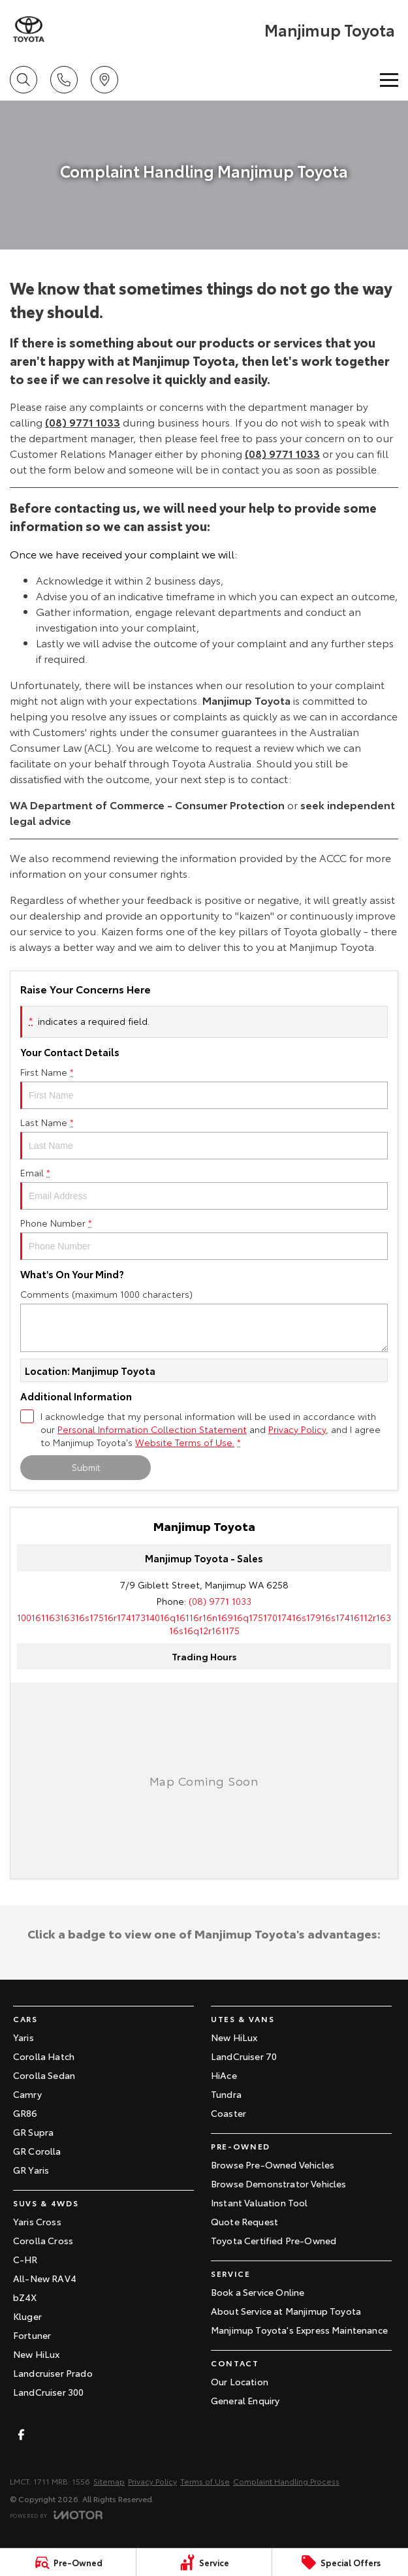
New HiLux (36, 2353)
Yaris (23, 2037)
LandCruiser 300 (48, 2391)
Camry (27, 2094)
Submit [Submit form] (86, 1467)
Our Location (239, 2381)
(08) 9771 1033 (82, 421)
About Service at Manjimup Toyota (286, 2310)
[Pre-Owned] (68, 2562)
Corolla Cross (43, 2240)
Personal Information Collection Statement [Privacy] (152, 1429)
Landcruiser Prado (53, 2372)
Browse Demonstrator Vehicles (278, 2183)
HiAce (224, 2075)
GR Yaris (31, 2169)
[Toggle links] (56, 2514)
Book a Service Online (257, 2291)
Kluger (27, 2316)
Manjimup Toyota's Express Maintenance (299, 2329)
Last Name (204, 1137)
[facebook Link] (21, 2434)
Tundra (226, 2094)
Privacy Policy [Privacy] (297, 1429)
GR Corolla (37, 2150)
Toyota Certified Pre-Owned (273, 2240)
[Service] (204, 2562)
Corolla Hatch (43, 2056)
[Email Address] (204, 1624)
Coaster (228, 2112)
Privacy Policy (152, 2481)
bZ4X (25, 2297)
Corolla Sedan (44, 2075)
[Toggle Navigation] (389, 79)
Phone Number (204, 1238)
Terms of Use (205, 2481)
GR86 (25, 2112)
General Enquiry (245, 2400)
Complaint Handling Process (286, 2481)
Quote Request (244, 2221)
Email (204, 1188)
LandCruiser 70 (244, 2056)
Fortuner (32, 2335)
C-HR (25, 2259)
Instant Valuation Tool (259, 2202)
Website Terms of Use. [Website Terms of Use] (184, 1442)
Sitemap (109, 2481)
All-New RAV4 (44, 2278)
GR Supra (33, 2131)
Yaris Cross (37, 2221)
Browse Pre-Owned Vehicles (272, 2164)
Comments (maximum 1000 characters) (204, 1319)
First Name (204, 1087)
